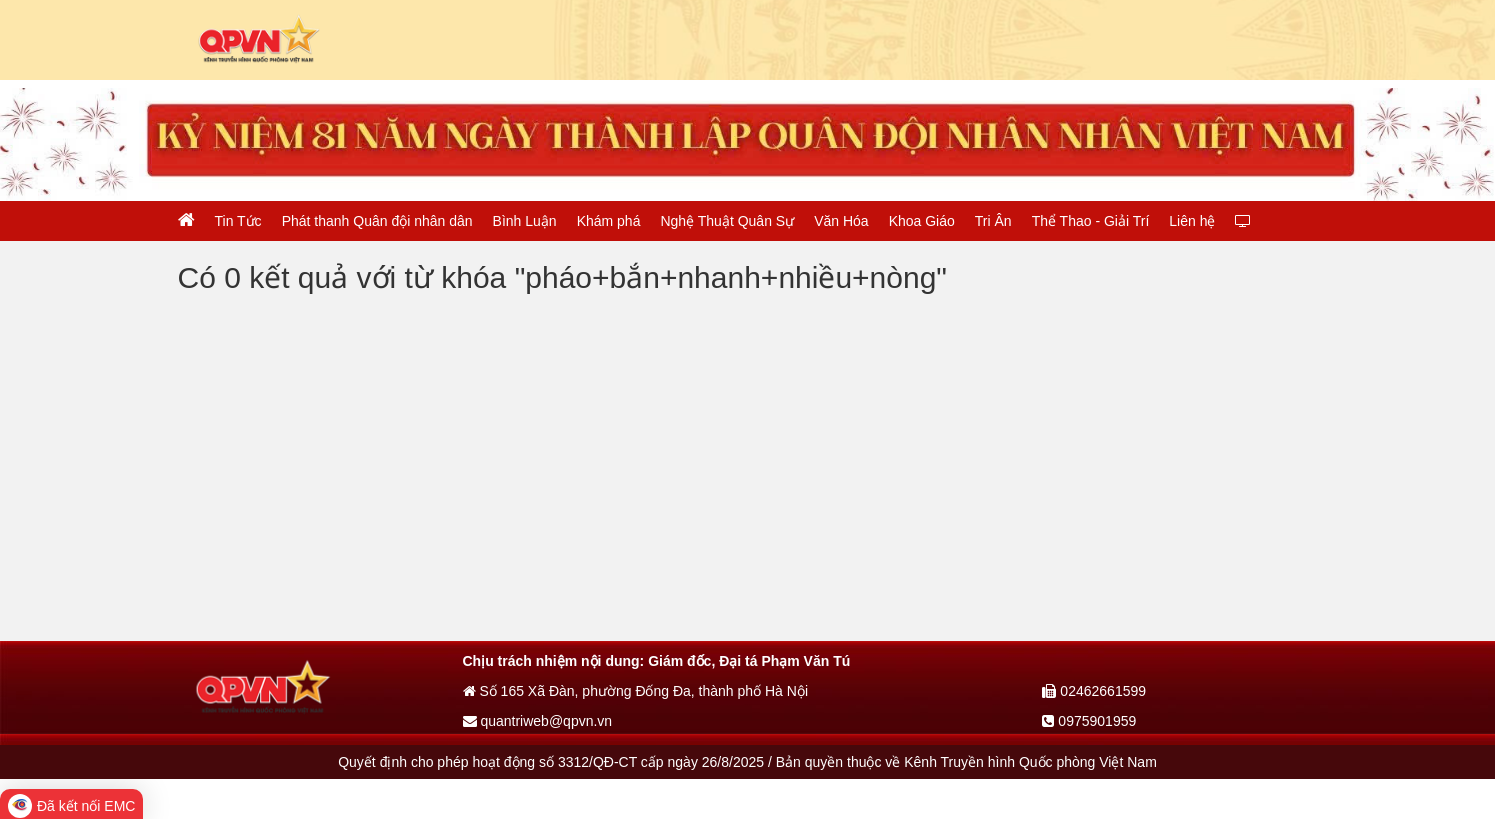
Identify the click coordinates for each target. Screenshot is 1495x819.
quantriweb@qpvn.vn (538, 721)
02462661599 (1094, 691)
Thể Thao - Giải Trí (1091, 221)
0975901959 (1089, 721)
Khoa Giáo (922, 221)
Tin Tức (238, 221)
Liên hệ (1192, 221)
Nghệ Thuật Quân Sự (727, 221)
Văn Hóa (841, 221)
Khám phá (609, 221)
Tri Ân (993, 221)
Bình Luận (525, 221)
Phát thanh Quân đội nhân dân (377, 221)
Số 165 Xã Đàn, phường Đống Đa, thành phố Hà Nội (636, 691)
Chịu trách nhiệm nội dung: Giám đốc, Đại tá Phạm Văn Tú (657, 661)
